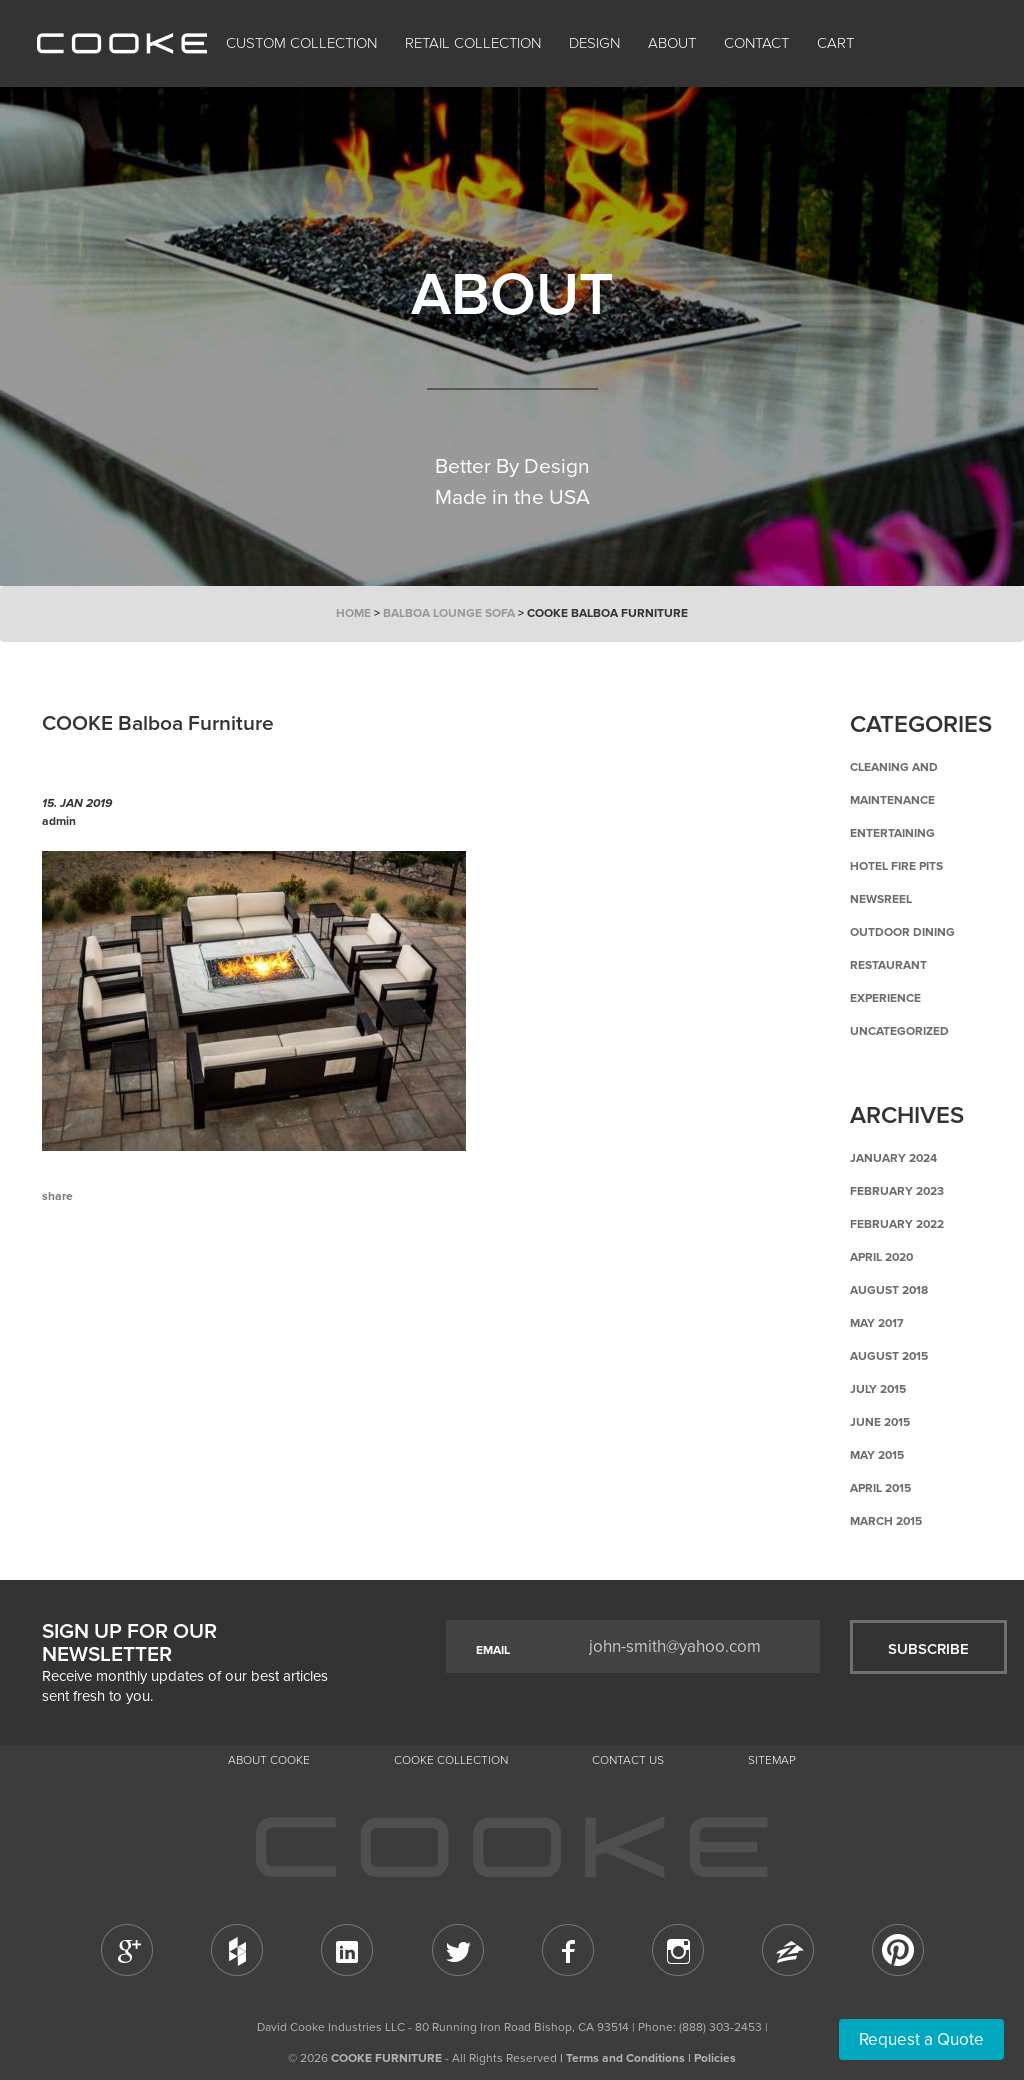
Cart (837, 43)
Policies (715, 2058)
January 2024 (893, 1158)
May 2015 (877, 1455)
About (672, 43)
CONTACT (756, 43)
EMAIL (493, 1650)
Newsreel (881, 899)
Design (594, 43)
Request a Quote (921, 2039)
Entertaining (892, 833)
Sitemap (772, 1760)
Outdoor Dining (902, 932)
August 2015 (889, 1356)
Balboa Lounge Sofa (449, 613)
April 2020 (881, 1257)
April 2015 (880, 1488)
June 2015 (880, 1422)
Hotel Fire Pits (896, 866)
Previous (72, 1279)
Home (353, 613)
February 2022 (897, 1224)
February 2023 (897, 1191)
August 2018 (889, 1290)
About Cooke (269, 1760)
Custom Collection (301, 43)
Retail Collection (473, 43)
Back (142, 1279)
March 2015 (886, 1521)
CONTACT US (628, 1760)
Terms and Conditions (625, 2058)
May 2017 (877, 1323)
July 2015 (878, 1389)
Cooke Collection (451, 1760)
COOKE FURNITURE (386, 2058)
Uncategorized (899, 1031)
